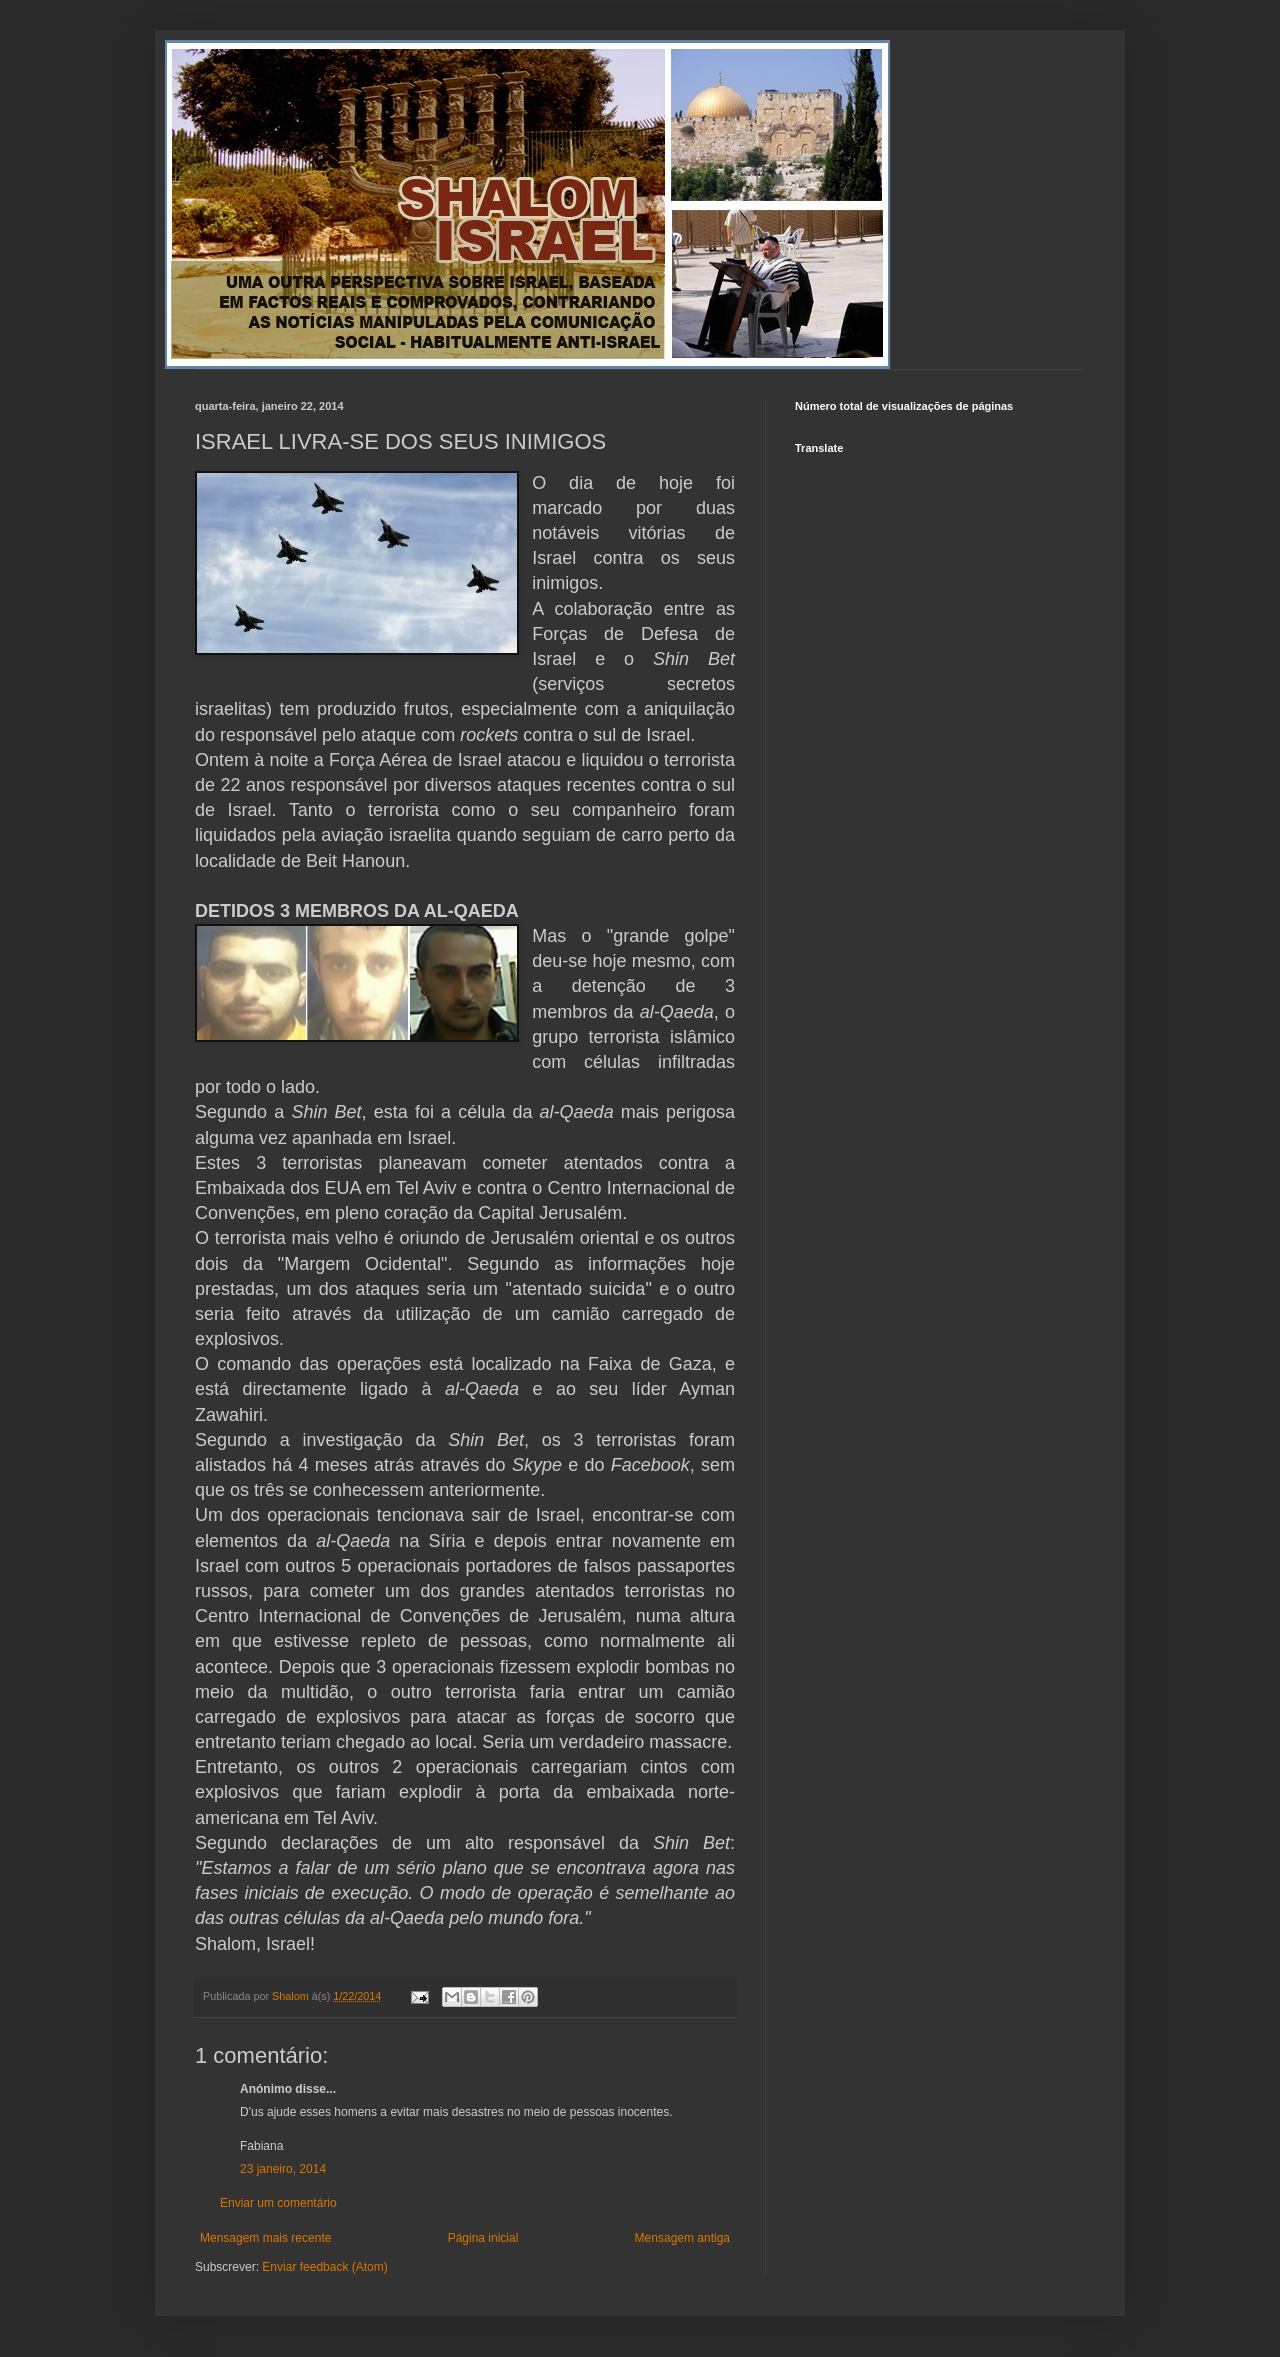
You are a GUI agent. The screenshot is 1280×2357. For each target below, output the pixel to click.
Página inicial (483, 2238)
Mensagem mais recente (265, 2238)
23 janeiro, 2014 (283, 2169)
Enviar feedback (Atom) (324, 2267)
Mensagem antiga (682, 2238)
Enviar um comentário (278, 2203)
